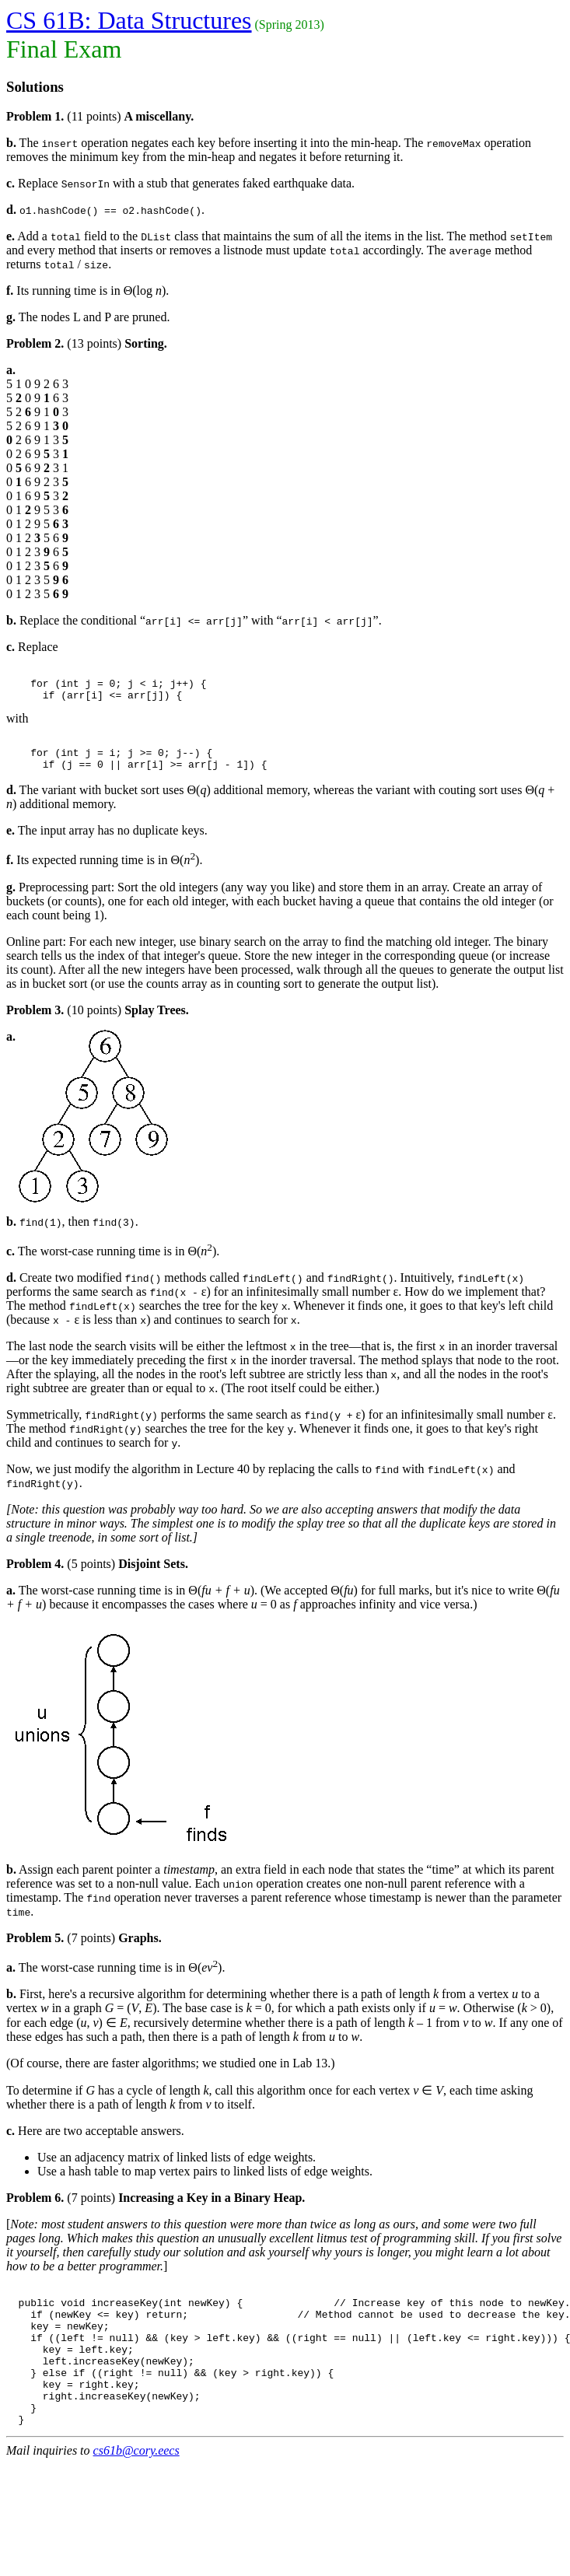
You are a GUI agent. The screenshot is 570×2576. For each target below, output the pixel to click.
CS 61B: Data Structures (129, 20)
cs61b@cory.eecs (136, 2492)
